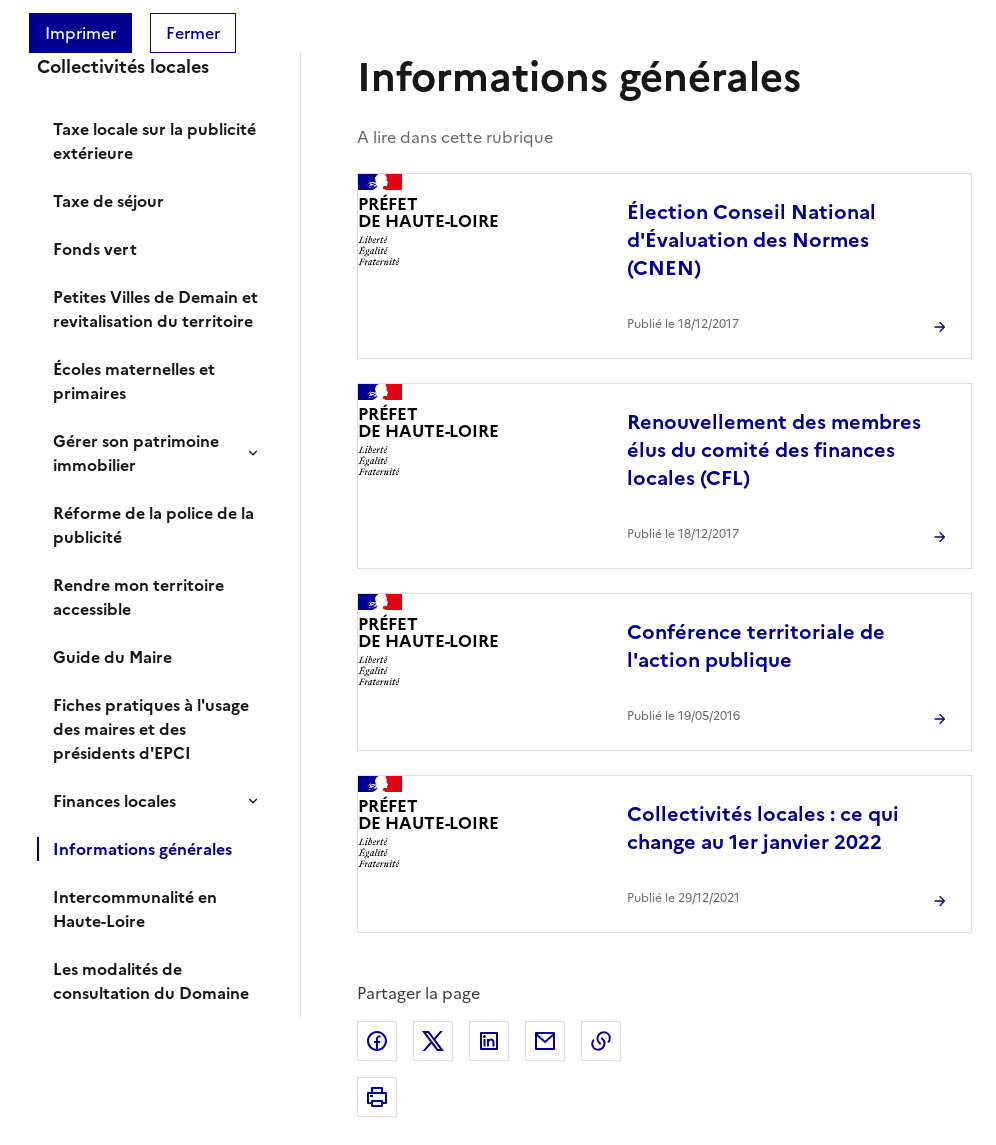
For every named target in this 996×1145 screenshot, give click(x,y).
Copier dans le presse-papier (601, 1041)
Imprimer (80, 33)
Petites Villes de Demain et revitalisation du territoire (155, 309)
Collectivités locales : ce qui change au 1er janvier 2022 (763, 828)
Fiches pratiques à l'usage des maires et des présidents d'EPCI (151, 729)
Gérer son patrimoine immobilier (136, 453)
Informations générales (142, 849)
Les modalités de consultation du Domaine (151, 981)
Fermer (193, 33)
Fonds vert (95, 249)
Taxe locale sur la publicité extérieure (154, 141)
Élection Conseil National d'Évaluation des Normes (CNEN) (751, 240)
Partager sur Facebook (377, 1041)
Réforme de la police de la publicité (153, 525)
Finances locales (114, 801)
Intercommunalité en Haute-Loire (135, 909)
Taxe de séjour (108, 201)
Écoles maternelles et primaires (134, 381)
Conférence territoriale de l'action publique (756, 646)
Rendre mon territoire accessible (138, 597)
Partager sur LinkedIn (489, 1041)
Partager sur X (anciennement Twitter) (433, 1041)
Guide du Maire (112, 657)
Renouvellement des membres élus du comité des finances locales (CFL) (774, 450)
